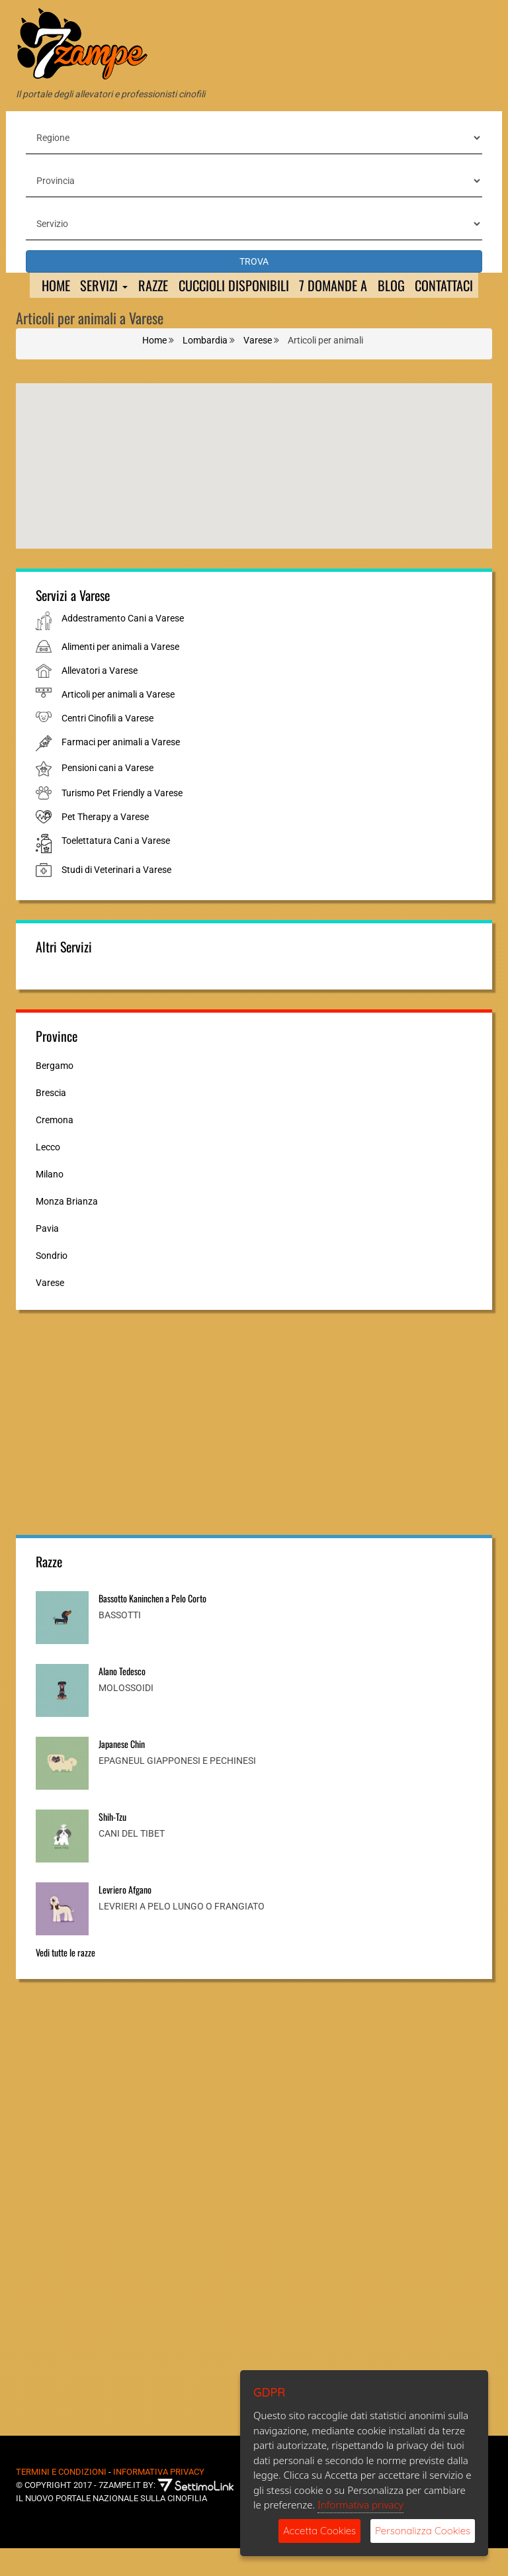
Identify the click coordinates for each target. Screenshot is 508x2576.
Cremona (54, 1147)
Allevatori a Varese (100, 698)
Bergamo (54, 1092)
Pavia (47, 1255)
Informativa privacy (360, 2504)
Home (45, 286)
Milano (50, 1201)
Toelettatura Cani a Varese (116, 868)
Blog (416, 286)
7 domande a (351, 286)
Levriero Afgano (125, 1916)
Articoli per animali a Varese (118, 722)
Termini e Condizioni (61, 2499)
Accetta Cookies (319, 2530)
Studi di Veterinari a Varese (116, 897)
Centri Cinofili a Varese (107, 746)
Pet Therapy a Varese (105, 844)
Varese (50, 1310)
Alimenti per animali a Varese (120, 674)
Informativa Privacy (158, 2499)
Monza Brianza (67, 1228)
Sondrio (51, 1282)
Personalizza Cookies (422, 2530)
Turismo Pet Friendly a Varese (122, 820)
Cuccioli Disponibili (242, 286)
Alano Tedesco (122, 1698)
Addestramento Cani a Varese (123, 646)
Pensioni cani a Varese (107, 795)
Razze (153, 286)
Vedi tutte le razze (65, 1979)
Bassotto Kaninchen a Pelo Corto (152, 1625)
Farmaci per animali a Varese (121, 769)
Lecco (48, 1174)
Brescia (51, 1120)
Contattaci (61, 312)
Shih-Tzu (112, 1844)
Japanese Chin (122, 1771)
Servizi (99, 286)
